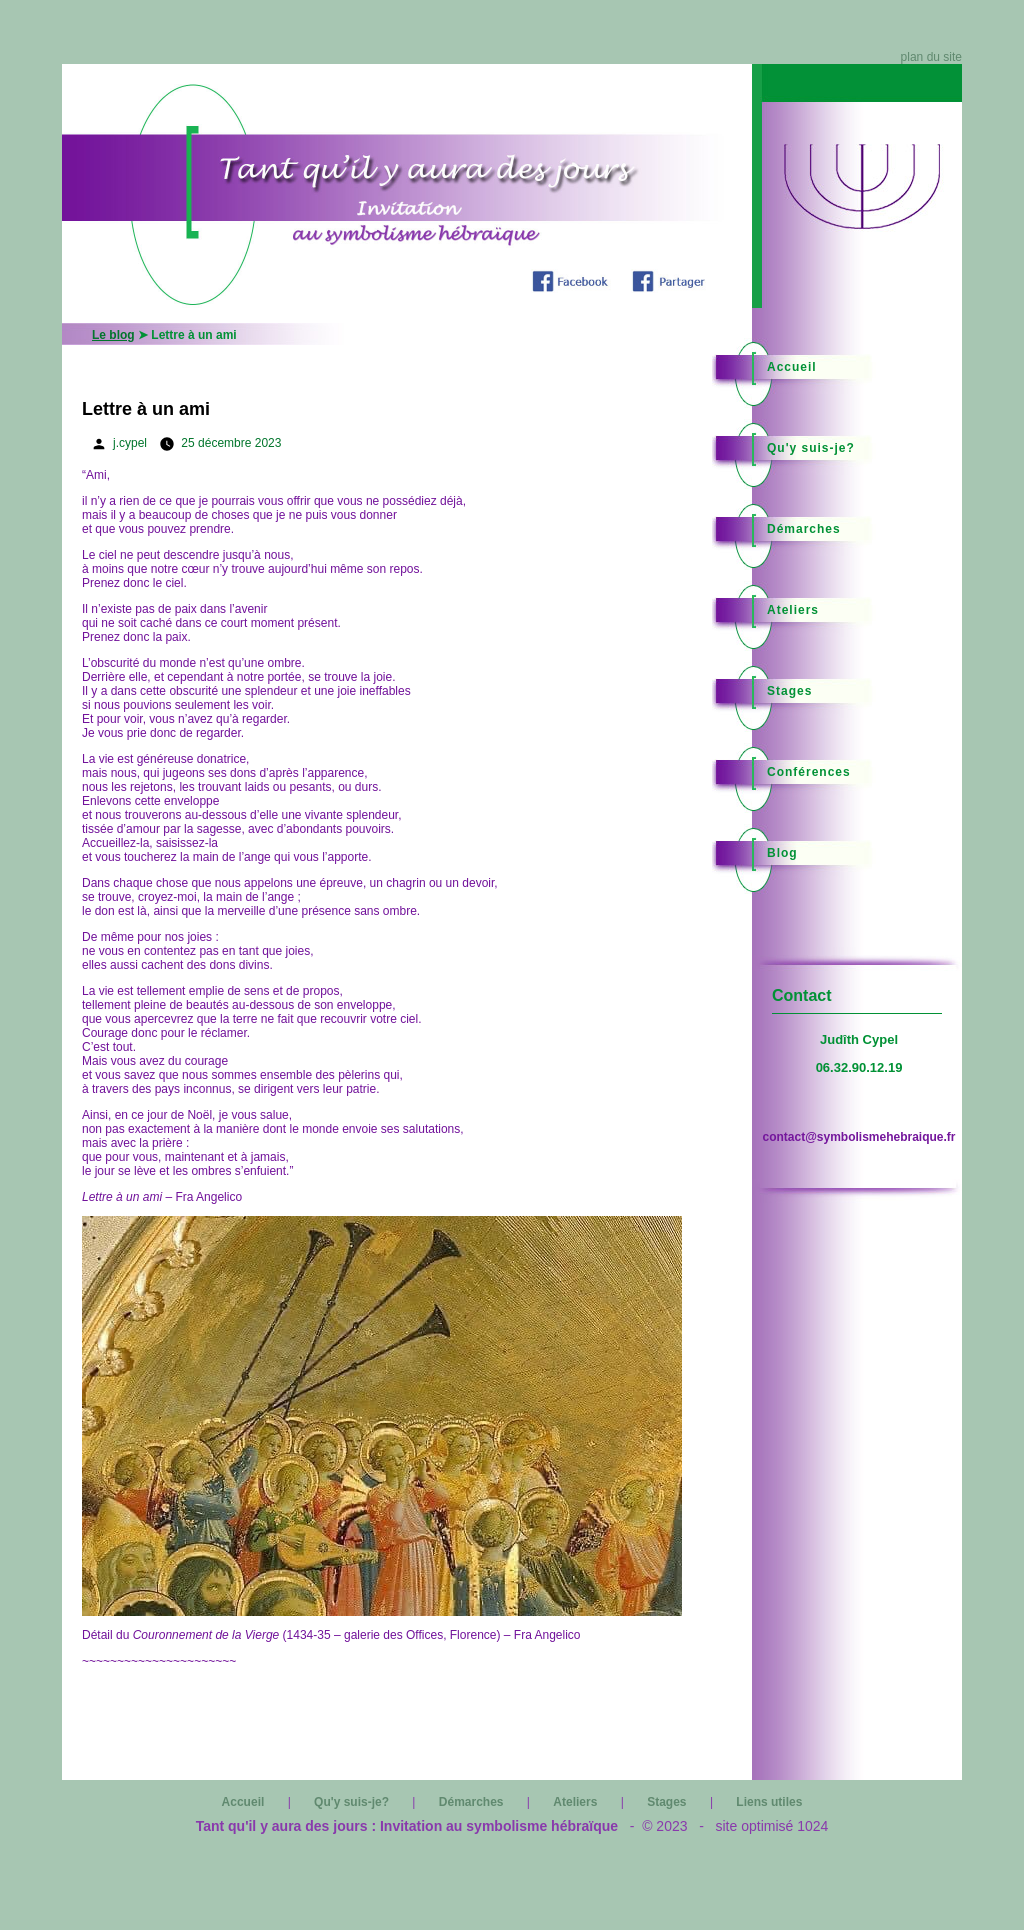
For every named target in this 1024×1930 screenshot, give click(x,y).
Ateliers (793, 610)
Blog (782, 853)
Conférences (809, 772)
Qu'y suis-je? (811, 448)
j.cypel (130, 443)
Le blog (113, 335)
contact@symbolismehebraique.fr (858, 1137)
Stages (789, 691)
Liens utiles (769, 1802)
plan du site (931, 57)
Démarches (804, 529)
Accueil (792, 367)
